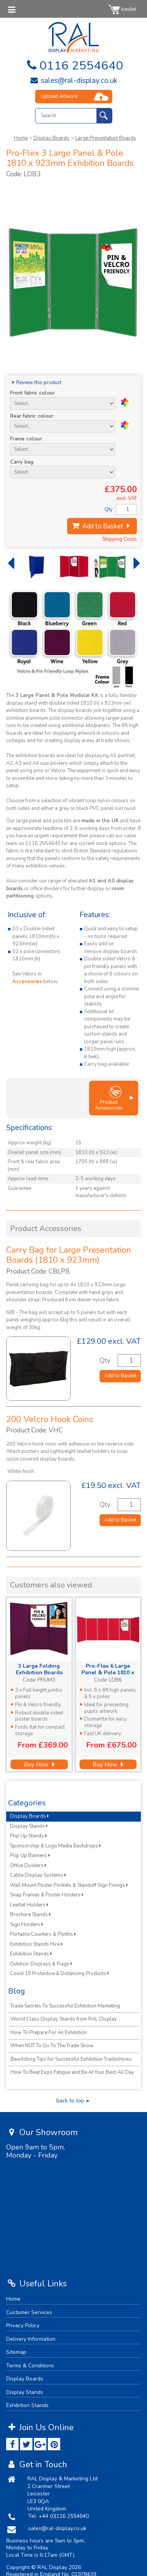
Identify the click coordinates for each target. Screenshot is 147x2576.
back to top (73, 2100)
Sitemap (16, 2352)
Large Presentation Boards (105, 138)
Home (21, 138)
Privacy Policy (22, 2325)
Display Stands (29, 1826)
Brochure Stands (30, 1914)
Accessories (27, 981)
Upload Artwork (59, 96)
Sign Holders (26, 1924)
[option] (32, 567)
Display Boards (51, 138)
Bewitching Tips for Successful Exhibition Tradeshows (71, 2059)
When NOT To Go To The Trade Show (51, 2045)
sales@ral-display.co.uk (73, 81)
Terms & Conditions (30, 2365)
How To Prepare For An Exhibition (48, 2032)
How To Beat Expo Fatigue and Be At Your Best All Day (72, 2072)
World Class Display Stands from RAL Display (63, 2019)
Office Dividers (28, 1865)
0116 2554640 (73, 65)
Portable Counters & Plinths (43, 1934)
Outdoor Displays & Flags (41, 1963)
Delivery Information (31, 2339)
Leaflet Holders (29, 1904)
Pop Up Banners (30, 1855)
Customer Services (29, 2312)
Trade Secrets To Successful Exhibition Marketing (65, 2005)
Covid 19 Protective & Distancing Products (59, 1973)
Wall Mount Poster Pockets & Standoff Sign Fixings (69, 1885)
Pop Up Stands (28, 1835)
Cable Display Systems (38, 1875)
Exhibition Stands (31, 1953)
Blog (16, 1991)
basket (122, 9)
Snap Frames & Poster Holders (47, 1894)
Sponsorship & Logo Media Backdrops (55, 1845)
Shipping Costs (119, 539)
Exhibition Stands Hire (36, 1944)
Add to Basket (102, 526)
